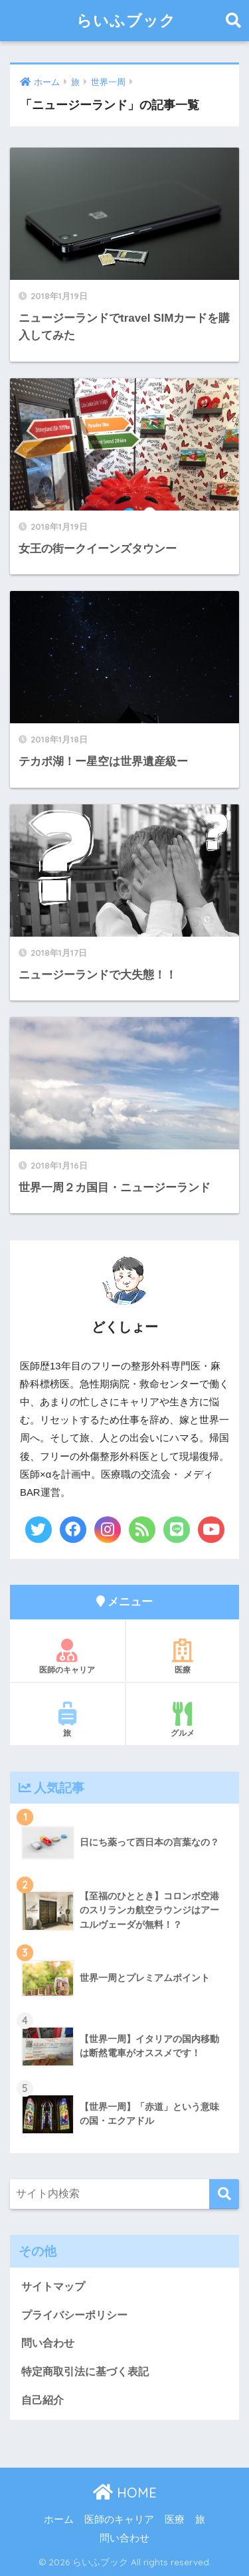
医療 (183, 1657)
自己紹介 (42, 2400)
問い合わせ (47, 2343)
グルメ (183, 1720)
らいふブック (126, 20)
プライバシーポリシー (74, 2315)
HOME (125, 2492)
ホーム (59, 2519)
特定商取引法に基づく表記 (85, 2371)
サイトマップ (53, 2286)
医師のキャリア (67, 1657)
